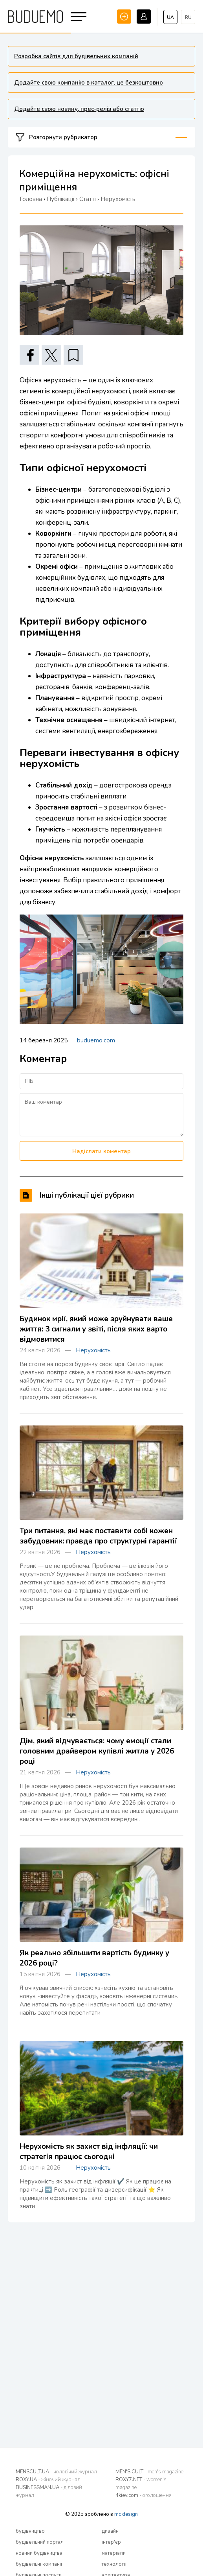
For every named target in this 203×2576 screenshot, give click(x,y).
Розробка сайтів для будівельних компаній (76, 56)
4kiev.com (143, 2495)
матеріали (114, 2553)
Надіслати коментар (101, 1151)
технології (114, 2564)
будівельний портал (40, 2542)
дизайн (110, 2531)
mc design (126, 2514)
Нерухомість (93, 1350)
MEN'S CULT (149, 2471)
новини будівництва (39, 2553)
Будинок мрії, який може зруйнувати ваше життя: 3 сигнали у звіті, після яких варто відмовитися (96, 1329)
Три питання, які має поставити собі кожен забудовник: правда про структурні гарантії (98, 1536)
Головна (31, 199)
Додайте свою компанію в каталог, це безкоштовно (88, 83)
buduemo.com (96, 1040)
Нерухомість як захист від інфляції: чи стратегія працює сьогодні (89, 2151)
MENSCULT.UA (56, 2471)
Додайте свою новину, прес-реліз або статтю (79, 109)
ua (170, 17)
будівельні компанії (39, 2564)
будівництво (30, 2531)
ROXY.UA (48, 2479)
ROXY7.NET (140, 2483)
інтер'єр (111, 2542)
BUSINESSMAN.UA (49, 2491)
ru (188, 17)
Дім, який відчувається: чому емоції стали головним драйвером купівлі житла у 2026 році (97, 1751)
